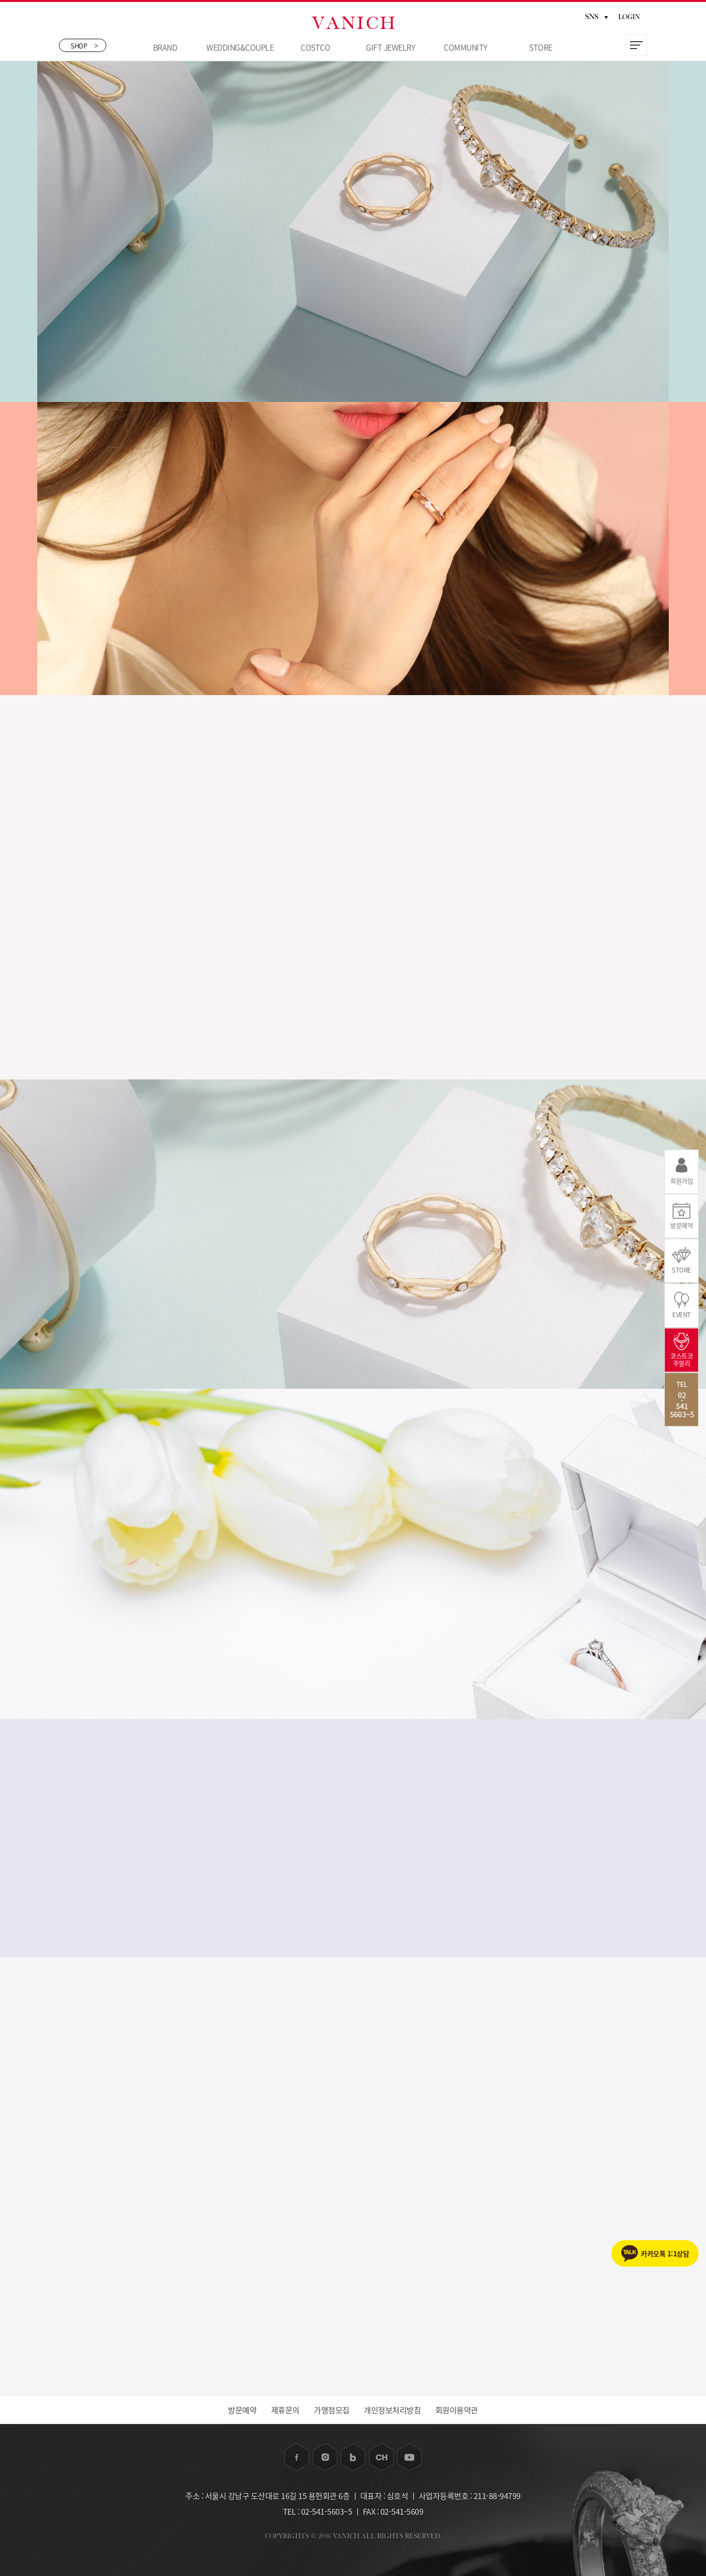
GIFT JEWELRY (390, 47)
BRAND (165, 47)
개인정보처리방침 (392, 2410)
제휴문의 (285, 2410)
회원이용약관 (456, 2410)
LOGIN (629, 17)
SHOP (84, 45)
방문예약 (242, 2410)
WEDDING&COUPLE (240, 47)
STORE (541, 47)
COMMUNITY (465, 47)
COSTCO (315, 47)
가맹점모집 (332, 2410)
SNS (596, 16)
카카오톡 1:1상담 (665, 2253)
